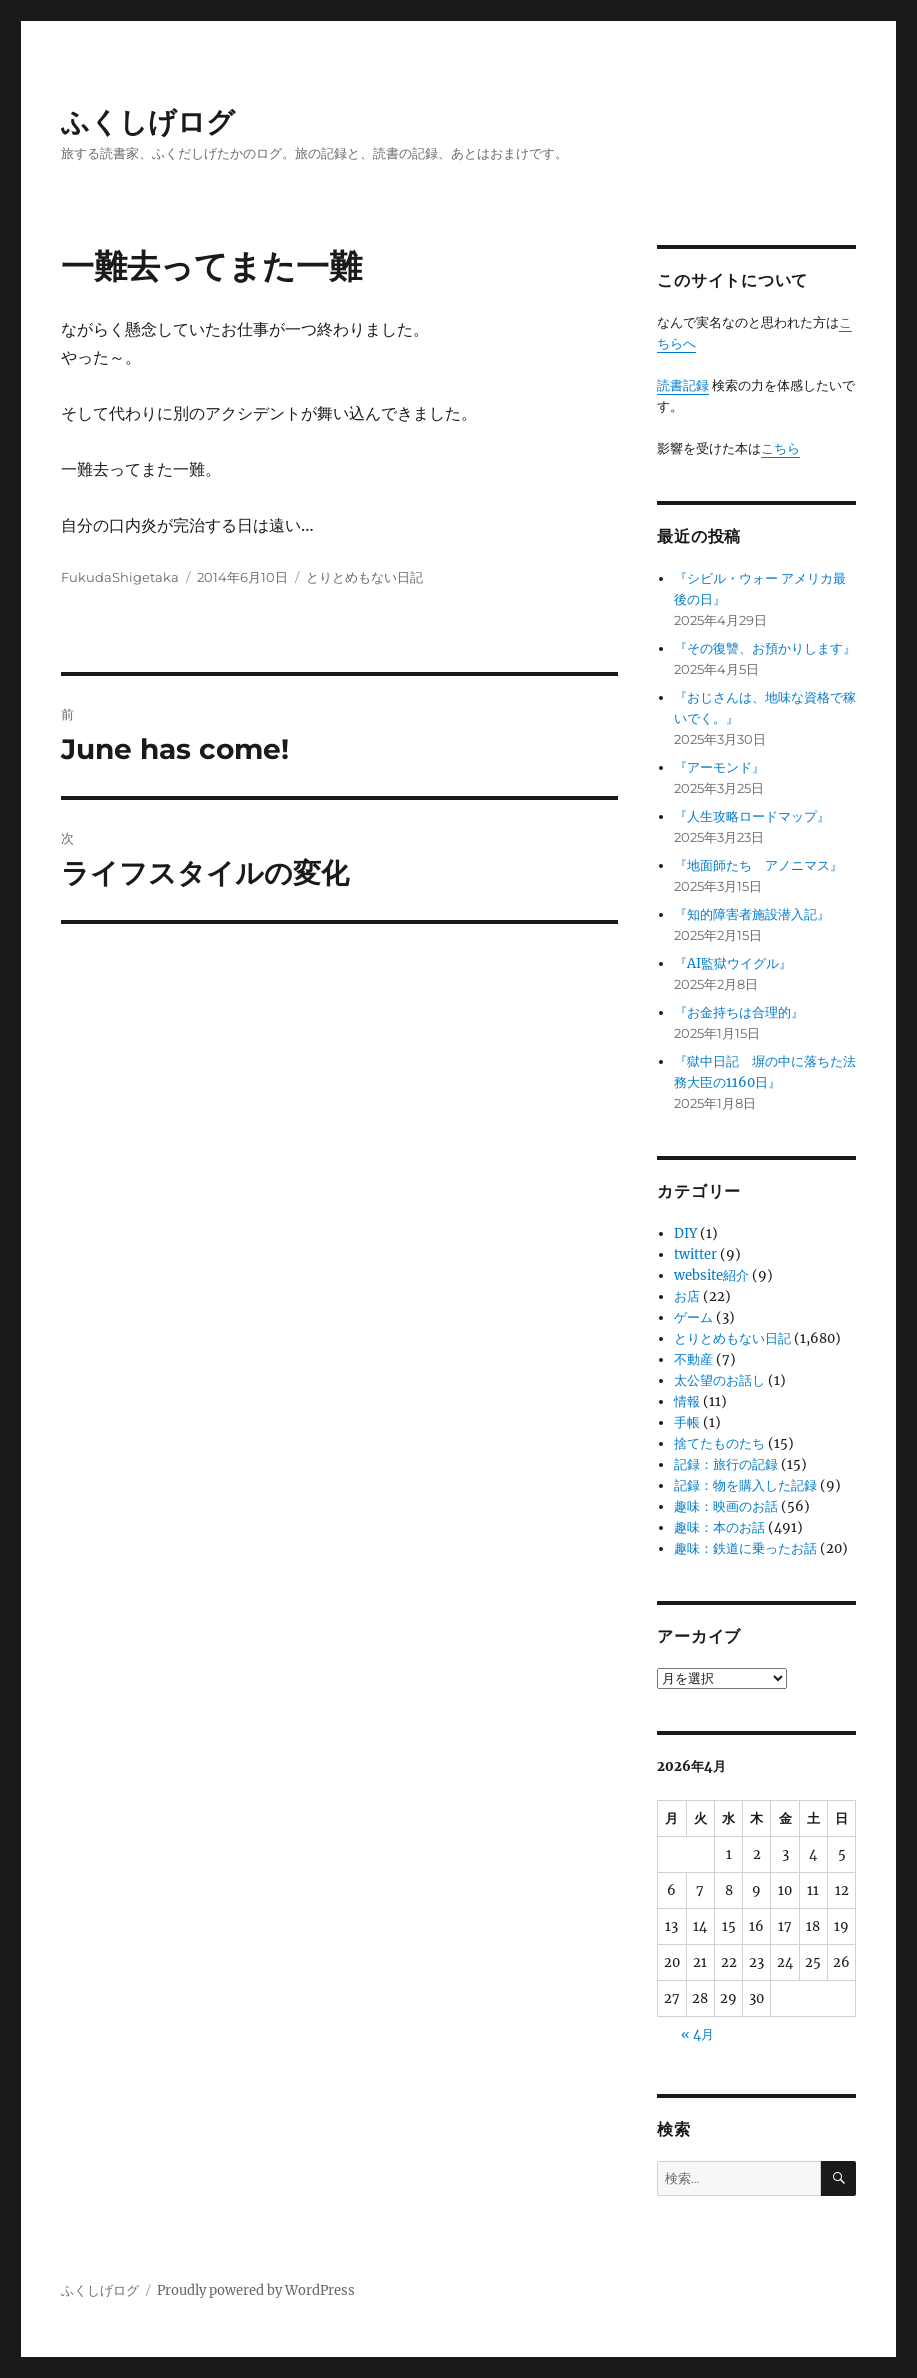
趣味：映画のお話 (726, 1506)
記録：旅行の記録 (726, 1464)
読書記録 (683, 385)
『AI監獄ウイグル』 (733, 963)
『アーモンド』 (719, 767)
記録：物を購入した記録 (745, 1485)
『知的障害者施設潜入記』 (752, 914)
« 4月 (697, 2034)
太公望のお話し (719, 1380)
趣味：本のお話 (719, 1527)
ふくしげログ (148, 122)
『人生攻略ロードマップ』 (752, 816)
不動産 (693, 1359)
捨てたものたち (719, 1443)
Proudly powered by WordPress (256, 2290)
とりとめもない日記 (364, 577)
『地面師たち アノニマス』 (758, 865)
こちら (780, 448)
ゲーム (693, 1317)
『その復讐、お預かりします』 (765, 648)
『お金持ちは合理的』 (739, 1012)
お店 (687, 1296)
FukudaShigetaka (120, 577)
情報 (687, 1401)
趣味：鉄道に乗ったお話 (745, 1548)
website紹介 (711, 1275)
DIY (685, 1233)
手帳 (687, 1422)
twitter (695, 1254)
